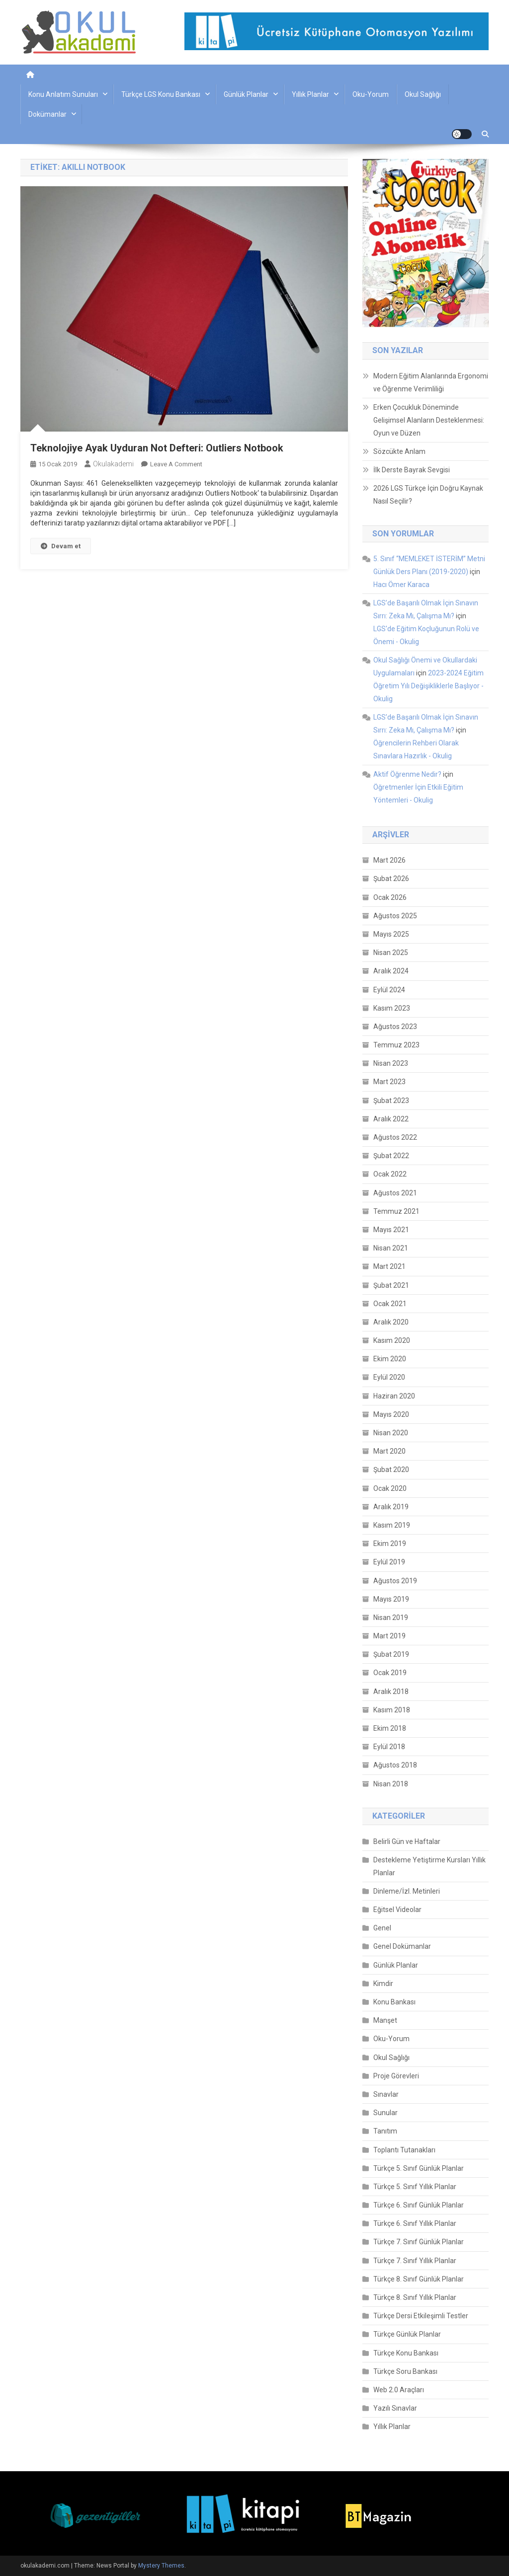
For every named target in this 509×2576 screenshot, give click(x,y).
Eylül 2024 (389, 990)
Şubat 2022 (391, 1156)
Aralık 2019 (391, 1507)
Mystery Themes (161, 2565)
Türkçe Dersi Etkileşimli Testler (420, 2316)
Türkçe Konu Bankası (405, 2353)
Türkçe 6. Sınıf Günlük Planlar (418, 2205)
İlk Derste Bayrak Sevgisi (411, 470)
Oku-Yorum (370, 94)
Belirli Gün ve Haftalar (406, 1841)
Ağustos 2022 (395, 1137)
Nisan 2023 (390, 1063)
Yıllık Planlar (310, 94)
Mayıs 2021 (391, 1230)
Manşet (385, 2020)
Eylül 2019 (389, 1562)
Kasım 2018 (391, 1710)
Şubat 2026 (391, 879)
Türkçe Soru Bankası (405, 2371)
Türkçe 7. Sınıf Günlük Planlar (418, 2242)
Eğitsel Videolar (397, 1910)
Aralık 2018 (391, 1691)
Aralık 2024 (391, 971)
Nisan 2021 (390, 1248)
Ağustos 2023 (395, 1026)
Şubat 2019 (391, 1654)
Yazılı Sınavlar (395, 2408)
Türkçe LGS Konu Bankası (160, 94)
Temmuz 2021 (396, 1211)
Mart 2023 (389, 1082)
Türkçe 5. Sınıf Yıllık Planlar (414, 2187)
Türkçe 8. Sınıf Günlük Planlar (418, 2279)
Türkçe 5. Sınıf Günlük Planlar (418, 2168)
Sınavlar (386, 2094)
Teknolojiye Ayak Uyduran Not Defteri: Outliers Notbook (156, 448)
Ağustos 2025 (395, 916)
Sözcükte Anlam (399, 451)
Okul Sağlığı (423, 94)
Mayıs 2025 (391, 934)
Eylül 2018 (389, 1747)
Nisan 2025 (390, 953)
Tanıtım (385, 2131)
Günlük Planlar (246, 94)
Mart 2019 (389, 1636)
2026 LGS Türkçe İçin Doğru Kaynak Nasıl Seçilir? (428, 494)
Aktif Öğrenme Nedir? (407, 774)
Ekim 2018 (389, 1728)
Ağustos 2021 (395, 1193)
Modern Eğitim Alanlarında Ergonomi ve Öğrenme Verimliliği (430, 382)
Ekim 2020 (389, 1359)
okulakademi (113, 464)
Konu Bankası (394, 2002)
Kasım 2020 (391, 1340)
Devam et (61, 546)
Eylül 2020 (389, 1377)
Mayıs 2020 (391, 1414)
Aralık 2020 (391, 1322)
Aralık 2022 (391, 1119)
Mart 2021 (389, 1266)
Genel (382, 1928)
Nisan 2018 (390, 1784)
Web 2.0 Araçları (398, 2390)
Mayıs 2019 (391, 1599)
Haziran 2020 (394, 1396)
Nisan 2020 (390, 1433)
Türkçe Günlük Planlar (407, 2334)
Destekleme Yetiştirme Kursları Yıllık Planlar (429, 1866)
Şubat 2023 (391, 1100)
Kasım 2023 (391, 1008)
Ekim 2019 (389, 1543)
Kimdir (383, 1983)
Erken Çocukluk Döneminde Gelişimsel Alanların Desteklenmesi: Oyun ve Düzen (428, 420)
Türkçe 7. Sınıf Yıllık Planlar (414, 2261)
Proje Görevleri (396, 2076)
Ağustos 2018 (395, 1765)
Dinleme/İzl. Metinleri (406, 1891)
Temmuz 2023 (396, 1045)
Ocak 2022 (390, 1174)
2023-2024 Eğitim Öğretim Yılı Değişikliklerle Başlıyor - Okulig (428, 686)
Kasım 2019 (391, 1525)
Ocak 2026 (390, 897)
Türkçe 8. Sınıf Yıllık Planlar (414, 2297)
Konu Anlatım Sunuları (63, 94)
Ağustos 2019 (395, 1581)
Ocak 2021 (390, 1304)
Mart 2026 (389, 860)
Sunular (385, 2113)
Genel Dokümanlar (402, 1946)
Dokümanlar (47, 114)
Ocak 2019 (390, 1673)
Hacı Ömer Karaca (401, 585)
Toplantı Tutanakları (404, 2150)
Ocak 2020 (390, 1488)
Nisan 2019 (390, 1617)
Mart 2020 (389, 1451)
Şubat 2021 (391, 1285)
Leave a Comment (176, 464)
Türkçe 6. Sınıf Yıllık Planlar (414, 2223)
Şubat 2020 (391, 1469)
